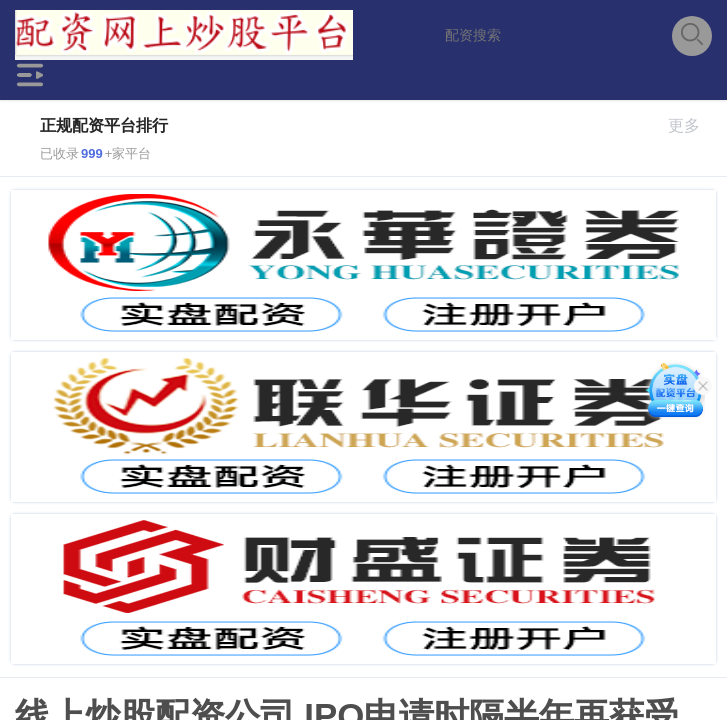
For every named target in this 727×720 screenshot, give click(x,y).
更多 (692, 125)
